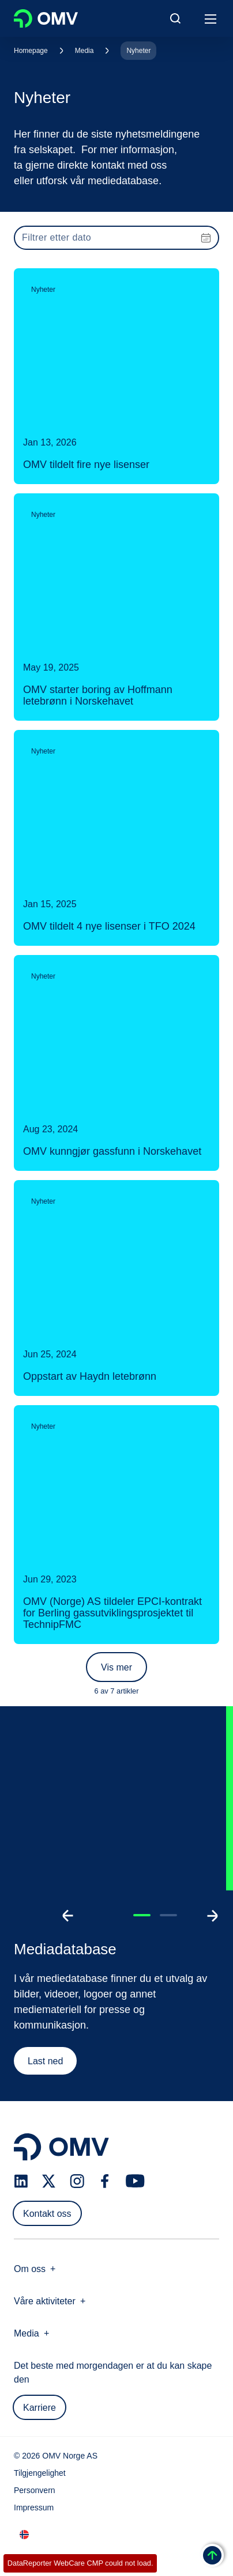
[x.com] (49, 2181)
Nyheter (138, 51)
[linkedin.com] (21, 2181)
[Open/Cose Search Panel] (175, 18)
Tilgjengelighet (40, 2473)
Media (84, 51)
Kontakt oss (47, 2214)
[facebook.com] (105, 2181)
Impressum (34, 2507)
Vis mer (116, 1667)
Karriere (39, 2408)
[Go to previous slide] (68, 1915)
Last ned (45, 2061)
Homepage (31, 51)
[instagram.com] (77, 2181)
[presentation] (116, 238)
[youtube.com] (135, 2181)
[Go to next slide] (212, 1915)
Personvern (34, 2490)
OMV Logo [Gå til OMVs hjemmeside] (46, 18)
